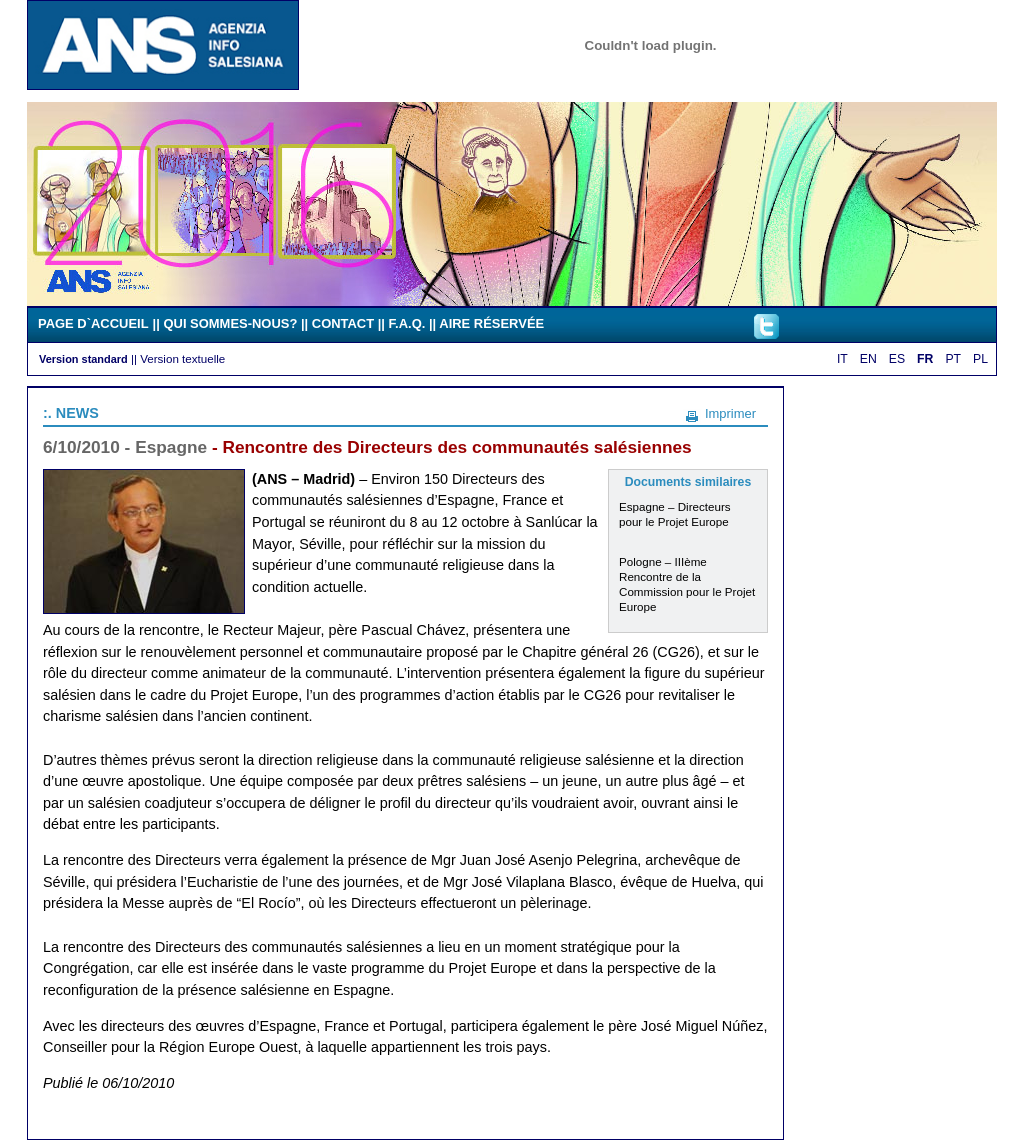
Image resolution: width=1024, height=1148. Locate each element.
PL (980, 359)
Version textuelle (182, 358)
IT (842, 359)
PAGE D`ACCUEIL (93, 323)
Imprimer (730, 413)
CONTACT (343, 323)
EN (868, 359)
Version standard (83, 359)
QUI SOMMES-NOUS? (230, 323)
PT (953, 359)
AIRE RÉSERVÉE (491, 323)
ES (897, 359)
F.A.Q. (407, 323)
